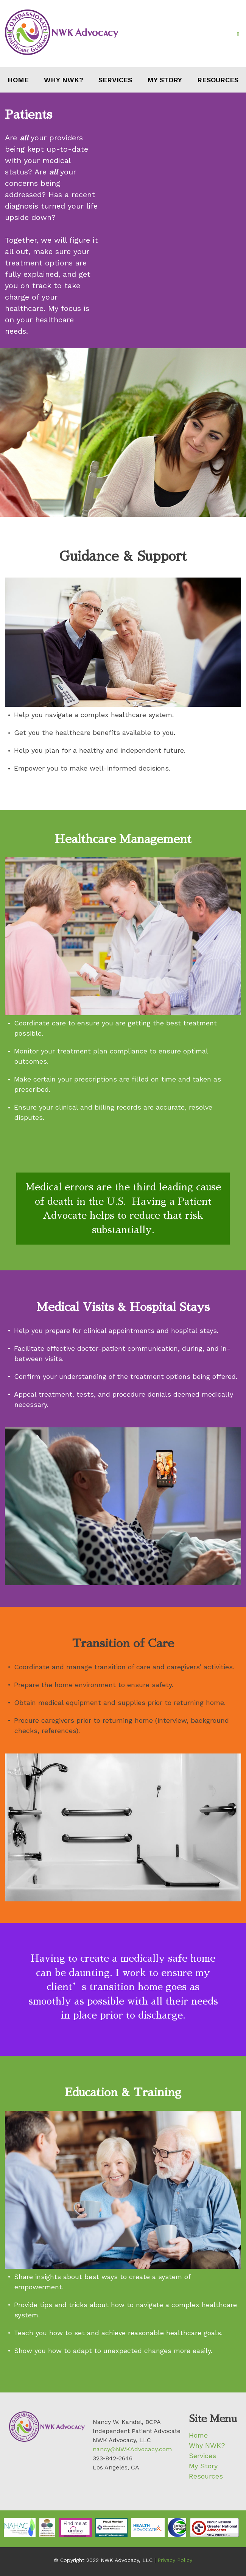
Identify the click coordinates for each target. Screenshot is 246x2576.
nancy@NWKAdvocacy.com (132, 2449)
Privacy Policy (174, 2560)
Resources (217, 80)
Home (18, 80)
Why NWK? (63, 80)
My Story (164, 80)
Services (115, 80)
